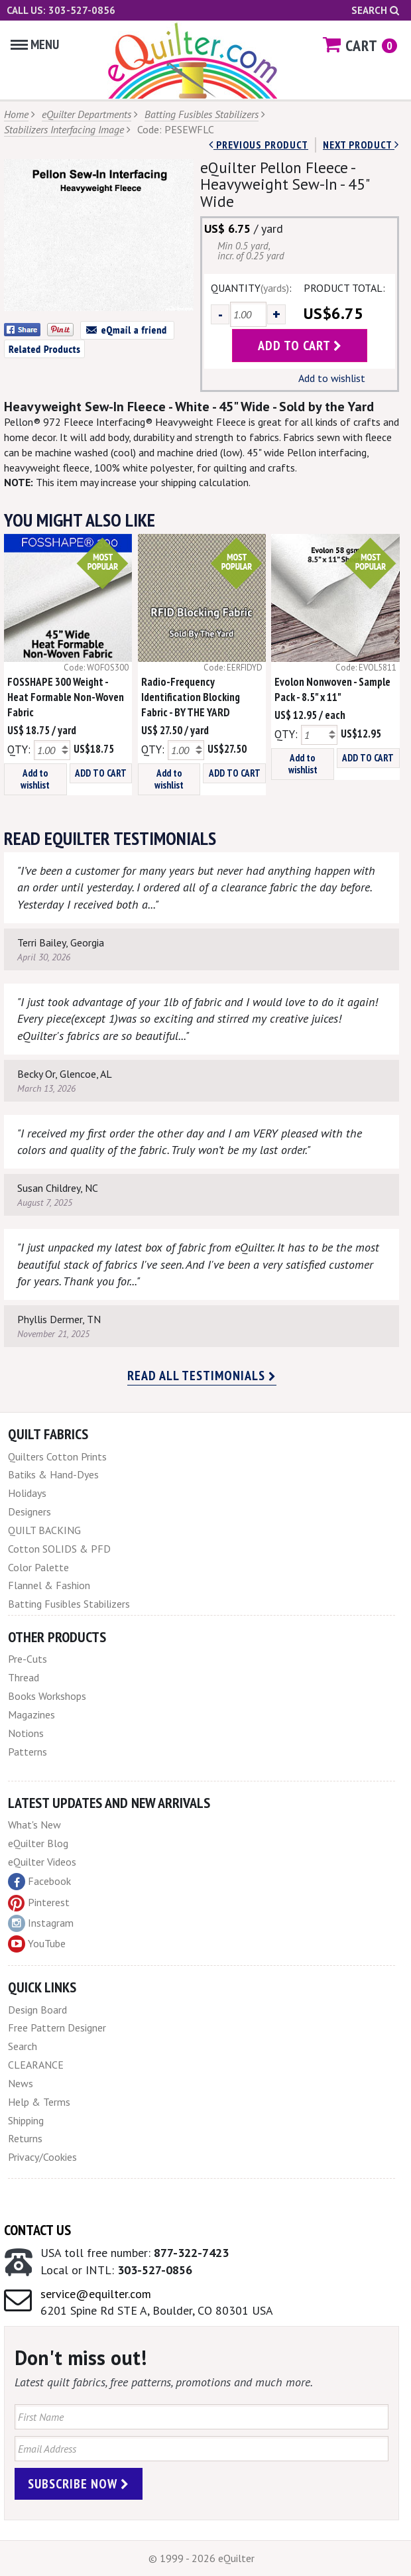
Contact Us (37, 2230)
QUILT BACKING (44, 1530)
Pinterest (39, 1902)
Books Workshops (47, 1696)
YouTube (37, 1944)
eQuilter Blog (38, 1843)
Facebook (39, 1881)
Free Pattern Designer (57, 2027)
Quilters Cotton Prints (57, 1456)
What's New (34, 1824)
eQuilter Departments (86, 114)
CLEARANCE (36, 2064)
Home (16, 114)
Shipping (26, 2120)
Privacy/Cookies (42, 2156)
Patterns (27, 1751)
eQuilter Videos (42, 1861)
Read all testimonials (201, 1375)
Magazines (31, 1714)
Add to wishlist (331, 378)
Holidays (27, 1493)
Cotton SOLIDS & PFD (59, 1548)
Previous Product (258, 144)
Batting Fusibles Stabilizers (202, 114)
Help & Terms (39, 2101)
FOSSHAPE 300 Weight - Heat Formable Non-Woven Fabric (65, 697)
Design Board (37, 2009)
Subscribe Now (78, 2483)
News (20, 2083)
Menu (35, 44)
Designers (29, 1511)
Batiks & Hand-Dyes (53, 1474)
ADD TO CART (101, 773)
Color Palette (38, 1567)
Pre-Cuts (27, 1658)
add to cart (300, 345)
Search (375, 10)
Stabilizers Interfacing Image (64, 129)
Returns (25, 2138)
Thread (23, 1677)
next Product (361, 144)
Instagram (41, 1923)
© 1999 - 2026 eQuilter (201, 2558)
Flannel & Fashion (49, 1585)
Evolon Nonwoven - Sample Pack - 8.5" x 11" (332, 689)
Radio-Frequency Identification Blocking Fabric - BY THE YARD (190, 697)
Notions (26, 1733)
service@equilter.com (95, 2293)
